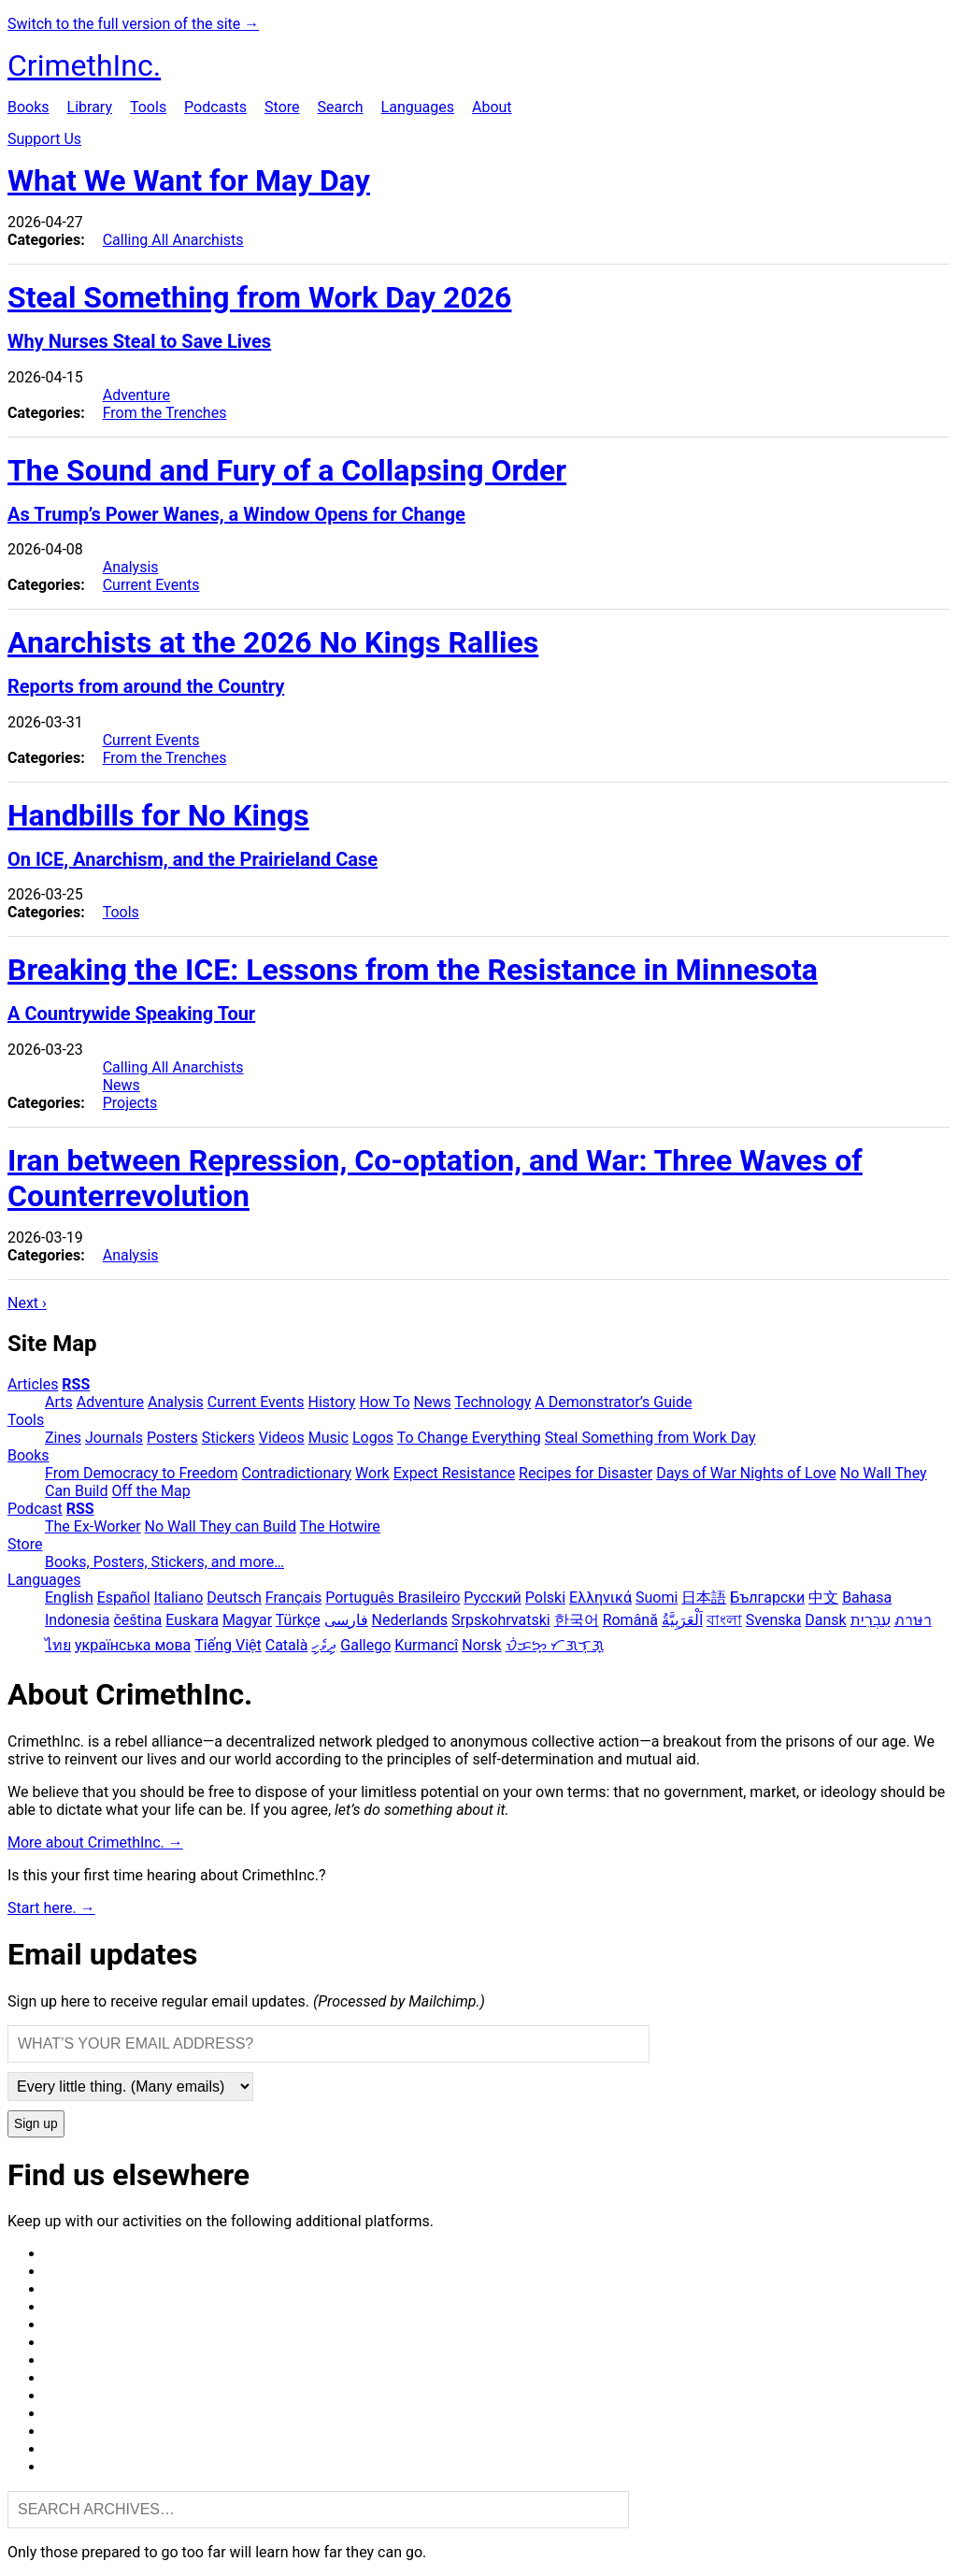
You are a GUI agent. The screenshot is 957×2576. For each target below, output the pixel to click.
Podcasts (215, 107)
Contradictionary (296, 1473)
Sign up (36, 2124)
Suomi (657, 1597)
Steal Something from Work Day (650, 1437)
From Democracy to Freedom (141, 1473)
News (121, 1085)
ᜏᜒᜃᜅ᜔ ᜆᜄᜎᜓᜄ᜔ (555, 1645)
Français (293, 1597)
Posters (172, 1437)
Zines (63, 1437)
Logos (372, 1437)
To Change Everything (469, 1437)
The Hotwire (340, 1526)
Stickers (228, 1437)
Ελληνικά (600, 1597)
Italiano (179, 1597)
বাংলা (724, 1620)
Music (328, 1437)
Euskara (192, 1620)
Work (372, 1473)
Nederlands (410, 1620)
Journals (114, 1437)
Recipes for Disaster (585, 1473)
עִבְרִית (870, 1620)
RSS (76, 1384)
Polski (545, 1597)
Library (89, 107)
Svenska (774, 1620)
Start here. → (51, 1908)
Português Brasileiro (392, 1597)
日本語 (703, 1597)
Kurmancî (426, 1645)
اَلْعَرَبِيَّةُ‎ (682, 1620)
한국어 (576, 1620)
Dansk (825, 1620)
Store (281, 107)
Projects (130, 1103)
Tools (148, 107)
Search (340, 107)
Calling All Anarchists (173, 240)
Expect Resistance (454, 1473)
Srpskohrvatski (500, 1620)
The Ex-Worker (93, 1526)
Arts (59, 1402)
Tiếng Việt (228, 1645)
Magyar (247, 1620)
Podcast (35, 1509)
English (69, 1597)
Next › (27, 1303)
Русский (492, 1597)
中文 (823, 1597)
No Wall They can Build (220, 1526)
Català (286, 1645)
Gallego (365, 1645)
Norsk (481, 1645)
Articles (32, 1384)
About (492, 107)
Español (123, 1597)
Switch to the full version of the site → (133, 24)
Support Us (44, 139)
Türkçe (298, 1620)
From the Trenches (165, 413)
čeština (137, 1620)
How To (384, 1402)
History (332, 1402)
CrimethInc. (84, 65)
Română (630, 1620)
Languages (417, 107)
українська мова (133, 1645)
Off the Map (150, 1491)
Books (28, 107)
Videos (282, 1437)
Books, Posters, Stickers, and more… (164, 1562)
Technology (492, 1402)
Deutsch (234, 1597)
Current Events (151, 585)
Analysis (131, 567)
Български (767, 1597)
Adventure (136, 395)
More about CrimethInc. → (95, 1842)
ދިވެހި (323, 1645)
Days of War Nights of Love (746, 1473)
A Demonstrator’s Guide (613, 1402)
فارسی (346, 1620)
